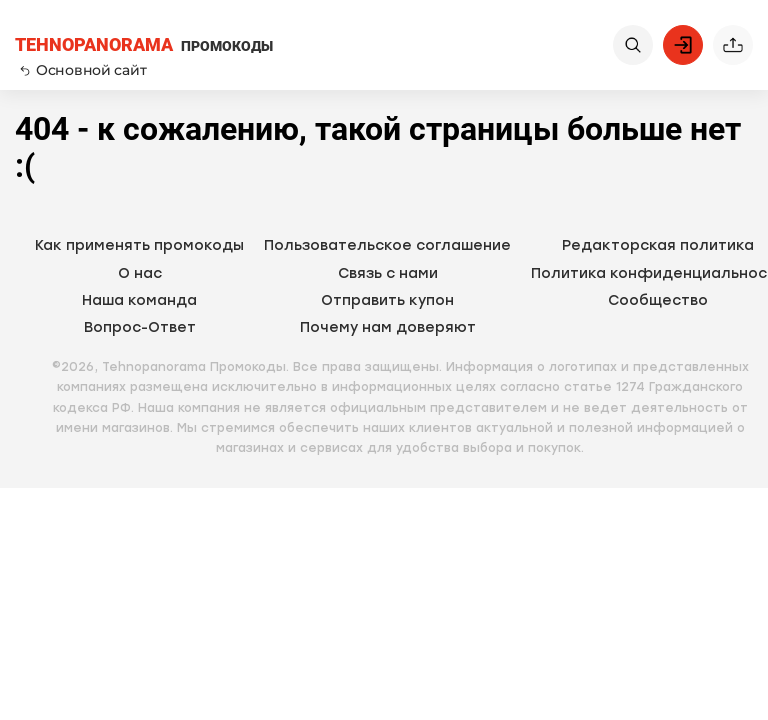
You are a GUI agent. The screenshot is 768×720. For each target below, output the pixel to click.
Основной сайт (83, 70)
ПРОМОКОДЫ (144, 45)
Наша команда (139, 300)
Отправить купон (387, 300)
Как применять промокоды (139, 245)
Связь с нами (388, 273)
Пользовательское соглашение (387, 245)
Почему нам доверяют (388, 327)
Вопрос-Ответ (140, 327)
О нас (140, 273)
